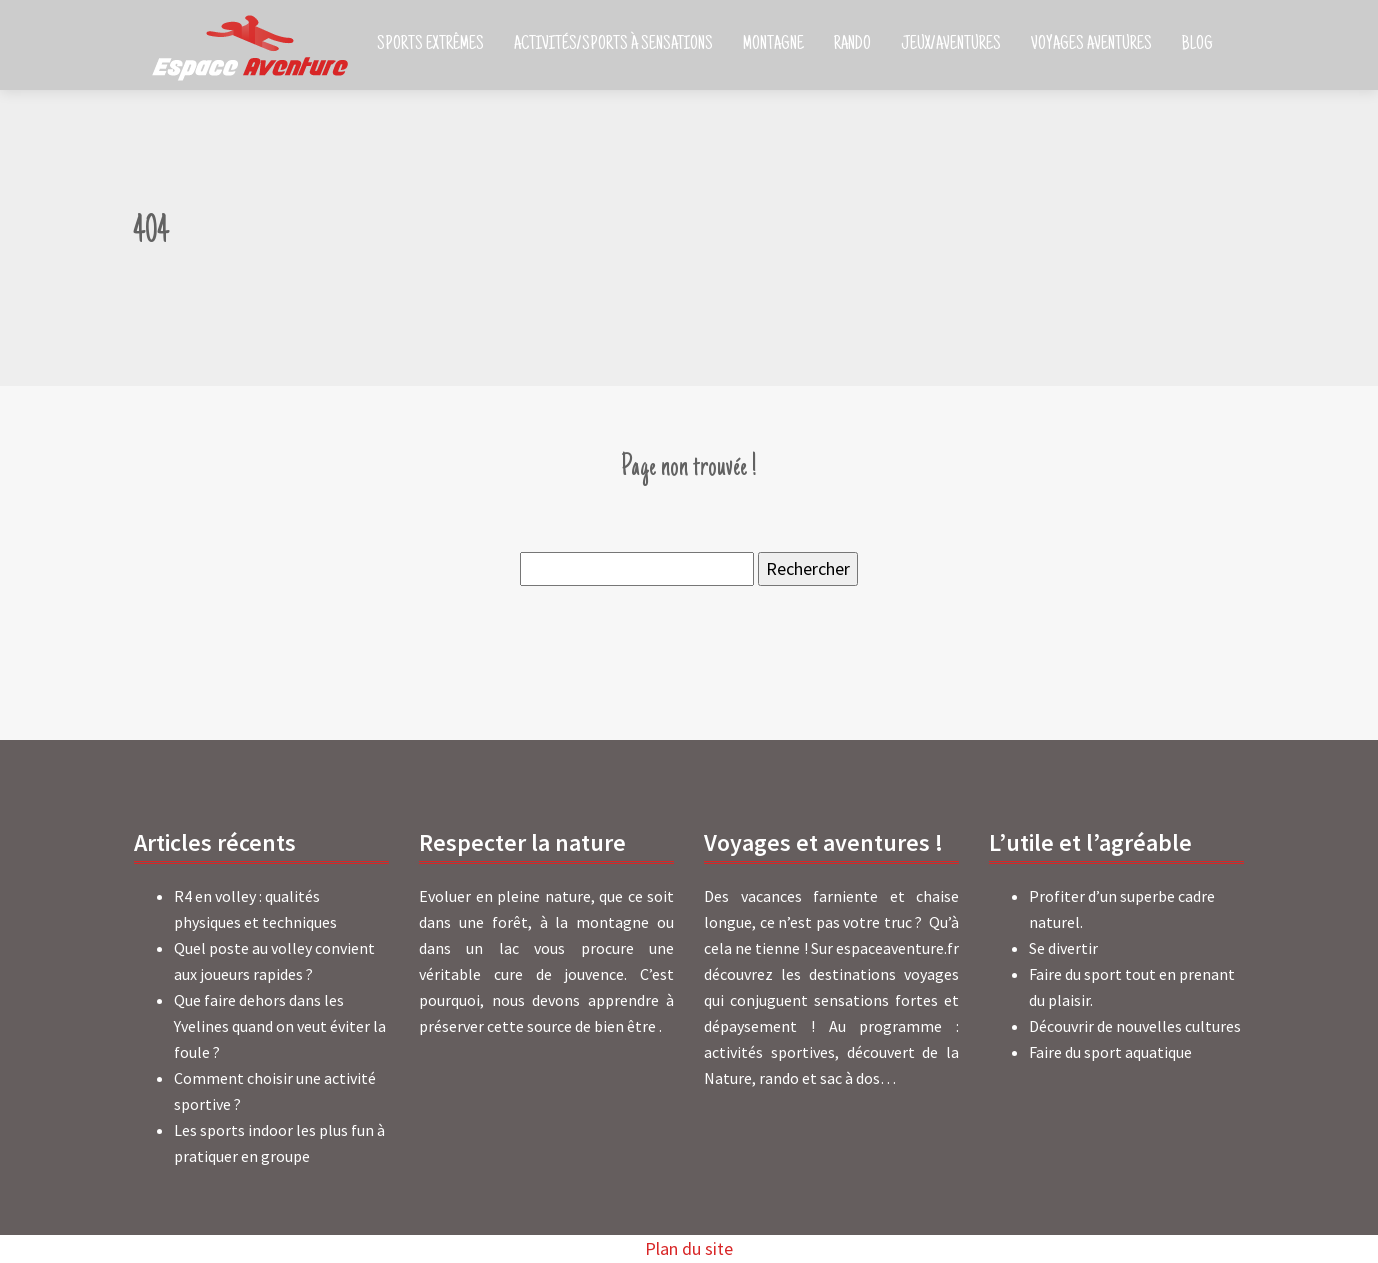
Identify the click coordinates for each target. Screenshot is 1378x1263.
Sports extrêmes (430, 45)
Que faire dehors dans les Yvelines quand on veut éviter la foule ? (280, 1026)
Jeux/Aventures (951, 45)
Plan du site (689, 1248)
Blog (1197, 45)
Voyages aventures (1091, 45)
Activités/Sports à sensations (613, 45)
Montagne (773, 45)
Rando (852, 45)
